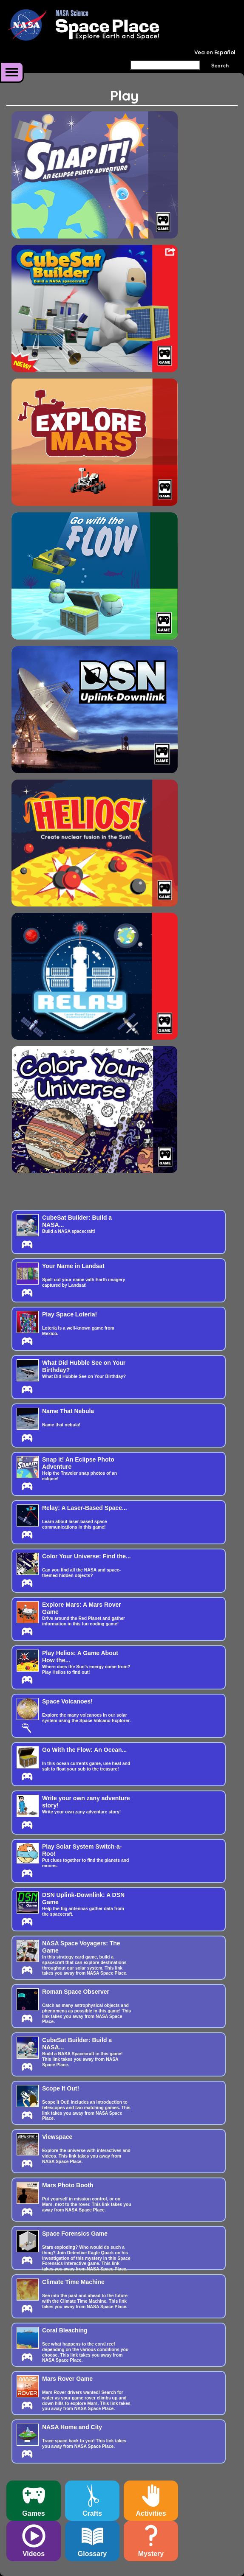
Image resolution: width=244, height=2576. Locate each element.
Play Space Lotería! (69, 1314)
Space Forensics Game (75, 2233)
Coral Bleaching (65, 2330)
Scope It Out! (60, 2088)
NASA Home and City (72, 2427)
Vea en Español (214, 52)
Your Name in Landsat (73, 1266)
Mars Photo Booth (68, 2185)
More (12, 72)
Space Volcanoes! (67, 1701)
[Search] (165, 65)
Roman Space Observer (75, 1991)
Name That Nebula (68, 1411)
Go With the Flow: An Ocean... (84, 1749)
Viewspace (57, 2136)
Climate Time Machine (73, 2282)
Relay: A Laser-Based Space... (84, 1507)
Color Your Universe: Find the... (86, 1556)
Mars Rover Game (67, 2378)
